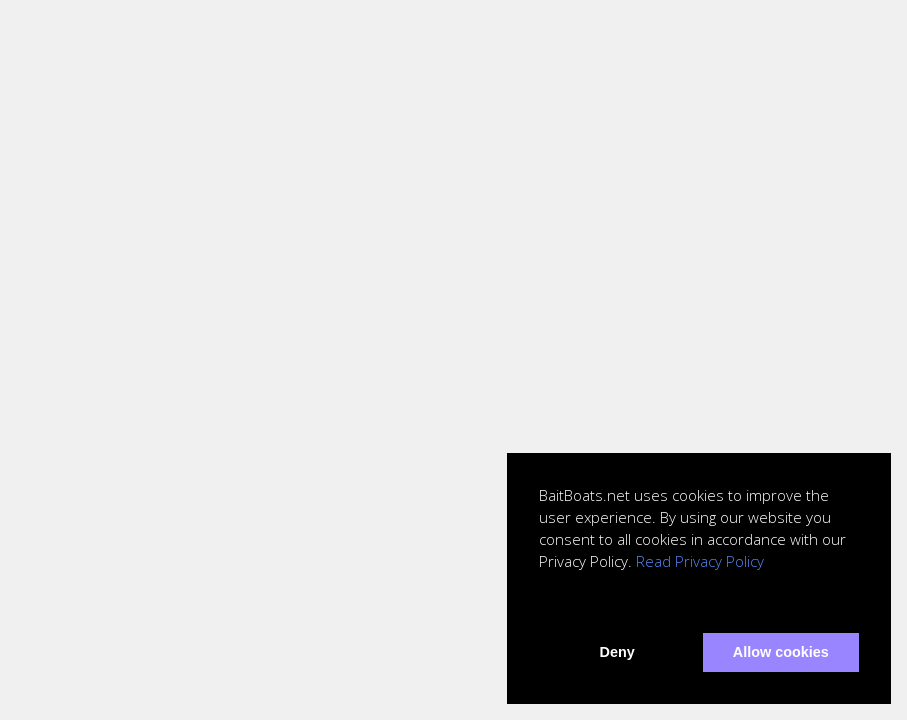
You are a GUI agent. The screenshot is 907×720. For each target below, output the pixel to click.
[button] (542, 606)
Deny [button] (617, 652)
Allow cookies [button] (781, 652)
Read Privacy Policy (700, 561)
